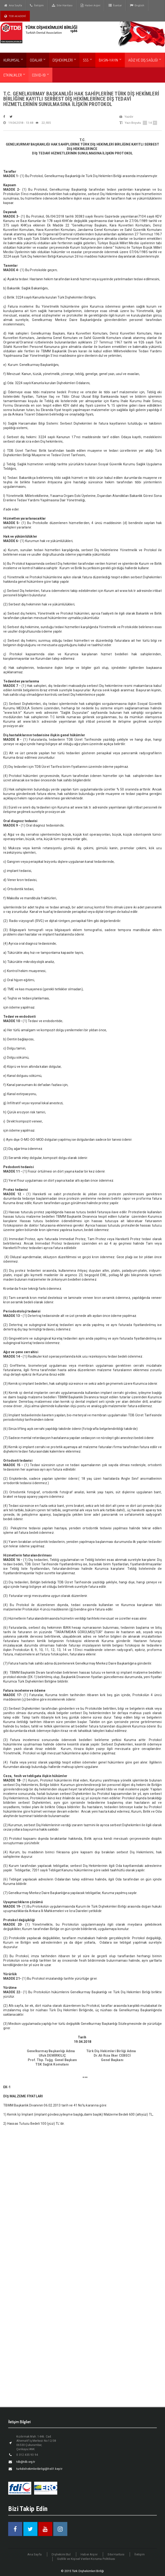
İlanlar (115, 5)
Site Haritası (62, 5)
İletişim (37, 5)
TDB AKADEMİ (15, 16)
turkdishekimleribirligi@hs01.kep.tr (39, 2468)
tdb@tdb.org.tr (25, 2461)
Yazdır (126, 117)
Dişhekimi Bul (61, 2554)
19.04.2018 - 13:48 (18, 123)
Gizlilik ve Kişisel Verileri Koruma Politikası (86, 2559)
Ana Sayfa (13, 5)
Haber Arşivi (90, 5)
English (137, 5)
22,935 (43, 123)
